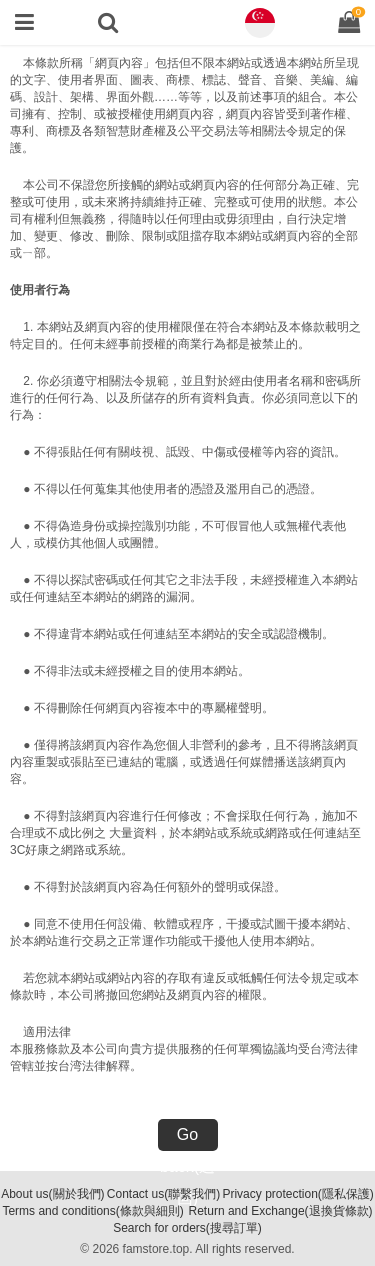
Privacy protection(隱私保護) (297, 1194)
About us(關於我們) (52, 1194)
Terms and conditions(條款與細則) (92, 1211)
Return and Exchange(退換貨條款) (281, 1211)
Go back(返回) (187, 1138)
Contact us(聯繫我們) (163, 1194)
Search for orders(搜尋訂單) (187, 1228)
